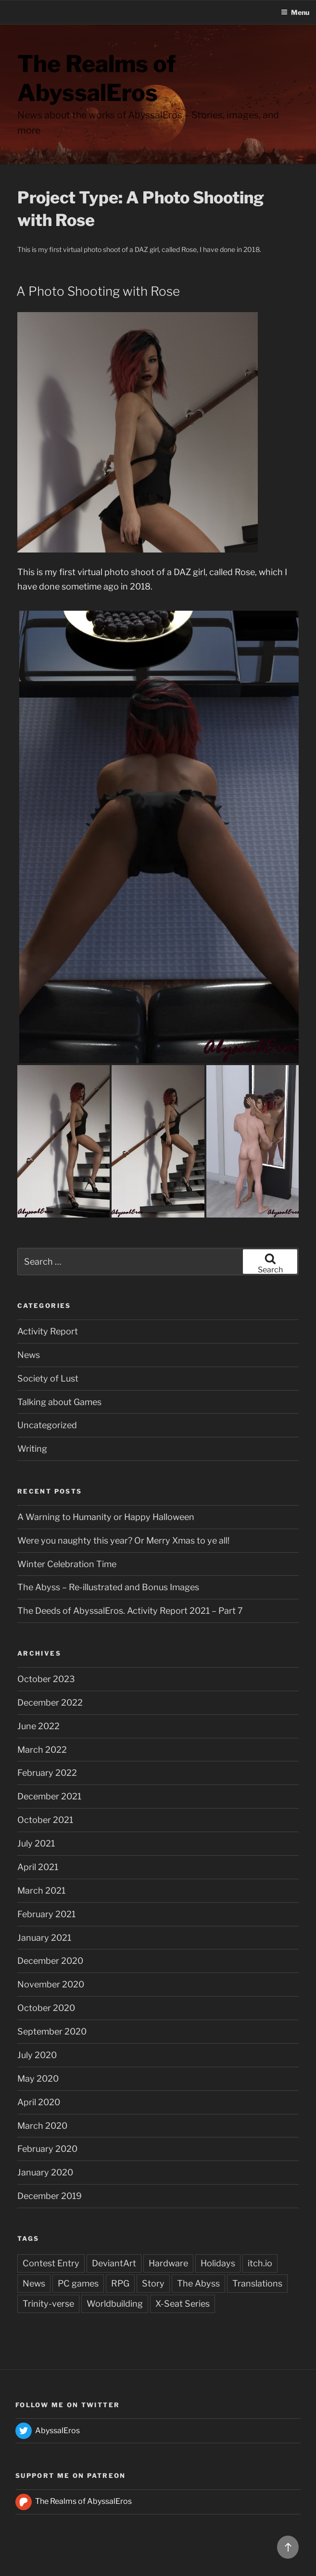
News (28, 1355)
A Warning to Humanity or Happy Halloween (105, 1517)
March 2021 (41, 1890)
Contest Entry (51, 2263)
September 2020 (52, 2031)
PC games (78, 2283)
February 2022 (47, 1773)
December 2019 (49, 2196)
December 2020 (50, 1961)
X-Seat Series (182, 2304)
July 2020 (37, 2055)
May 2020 (38, 2078)
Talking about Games (59, 1402)
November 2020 (50, 1984)
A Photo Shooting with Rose (98, 291)
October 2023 (46, 1679)
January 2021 (44, 1938)
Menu (295, 12)
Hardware (168, 2263)
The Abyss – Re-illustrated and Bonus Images (108, 1587)
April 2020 (38, 2102)
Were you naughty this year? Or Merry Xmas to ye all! (123, 1540)
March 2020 (42, 2126)
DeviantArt (114, 2263)
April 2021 (37, 1867)
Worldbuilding (115, 2304)
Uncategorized (47, 1425)
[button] (159, 837)
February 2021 (46, 1914)
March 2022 (42, 1750)
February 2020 (47, 2149)
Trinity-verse (48, 2304)
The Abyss (198, 2283)
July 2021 (36, 1843)
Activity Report (47, 1331)
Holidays (218, 2263)
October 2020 (46, 2008)
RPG (120, 2283)
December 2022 (50, 1702)
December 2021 (49, 1796)
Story (153, 2283)
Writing (32, 1449)
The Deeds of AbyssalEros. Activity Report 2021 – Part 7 (130, 1611)
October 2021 (45, 1820)
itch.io (260, 2263)
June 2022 (38, 1726)
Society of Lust (47, 1378)
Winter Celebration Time (66, 1564)
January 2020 (45, 2172)
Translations (257, 2283)
